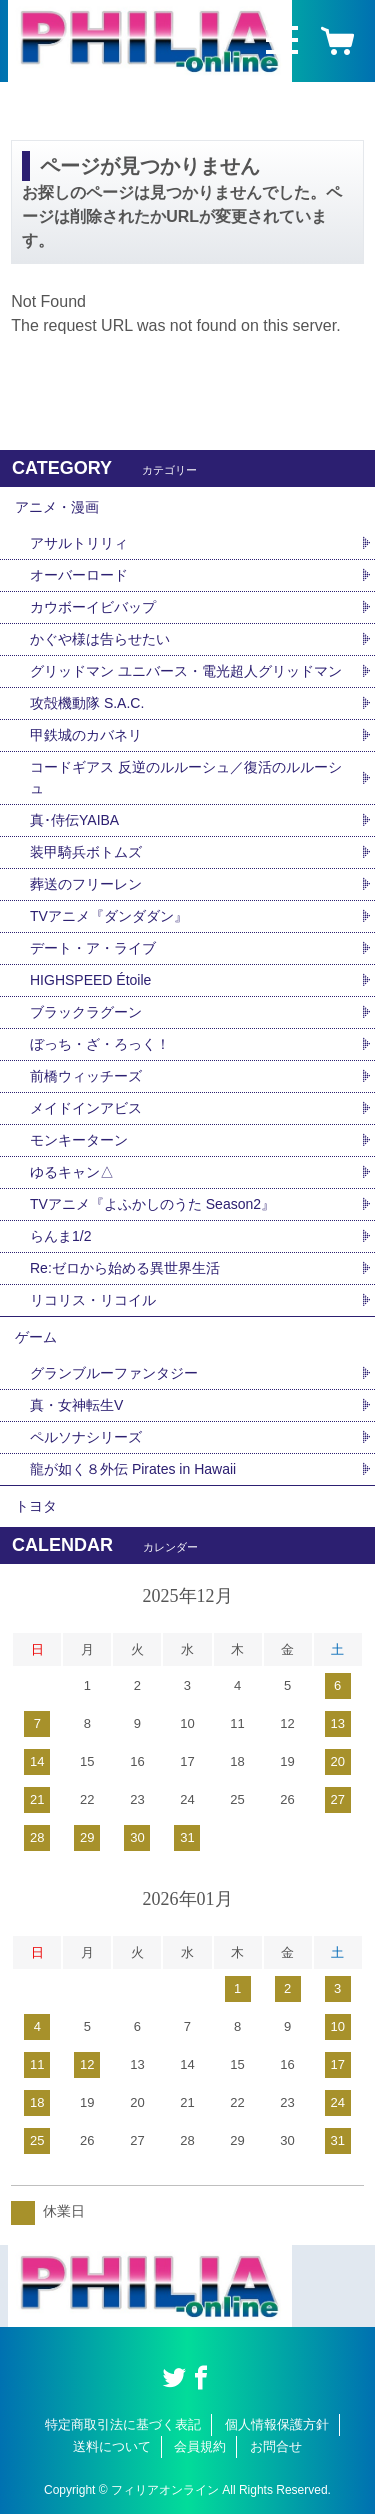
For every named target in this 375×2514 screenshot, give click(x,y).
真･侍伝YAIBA (74, 820)
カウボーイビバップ (93, 607)
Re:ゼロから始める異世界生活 (125, 1268)
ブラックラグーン (86, 1012)
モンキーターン (79, 1140)
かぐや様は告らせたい (100, 639)
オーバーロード (79, 575)
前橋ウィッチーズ (86, 1076)
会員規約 (200, 2446)
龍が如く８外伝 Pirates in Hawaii (133, 1469)
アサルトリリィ (79, 543)
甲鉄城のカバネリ (86, 735)
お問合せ (276, 2446)
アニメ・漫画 (57, 507)
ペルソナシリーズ (86, 1437)
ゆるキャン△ (72, 1172)
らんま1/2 (60, 1236)
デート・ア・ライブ (93, 948)
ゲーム (36, 1337)
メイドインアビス (86, 1108)
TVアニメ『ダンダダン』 (109, 916)
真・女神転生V (76, 1405)
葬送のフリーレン (86, 884)
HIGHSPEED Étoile (90, 980)
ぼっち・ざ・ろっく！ (100, 1044)
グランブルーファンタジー (114, 1373)
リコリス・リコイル (93, 1300)
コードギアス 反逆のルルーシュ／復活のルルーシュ (186, 777)
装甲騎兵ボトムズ (86, 852)
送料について (112, 2446)
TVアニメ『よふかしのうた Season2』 (152, 1204)
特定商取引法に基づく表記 (123, 2424)
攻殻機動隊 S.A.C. (87, 703)
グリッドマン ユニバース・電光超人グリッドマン (186, 671)
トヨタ (36, 1506)
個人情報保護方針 (277, 2424)
